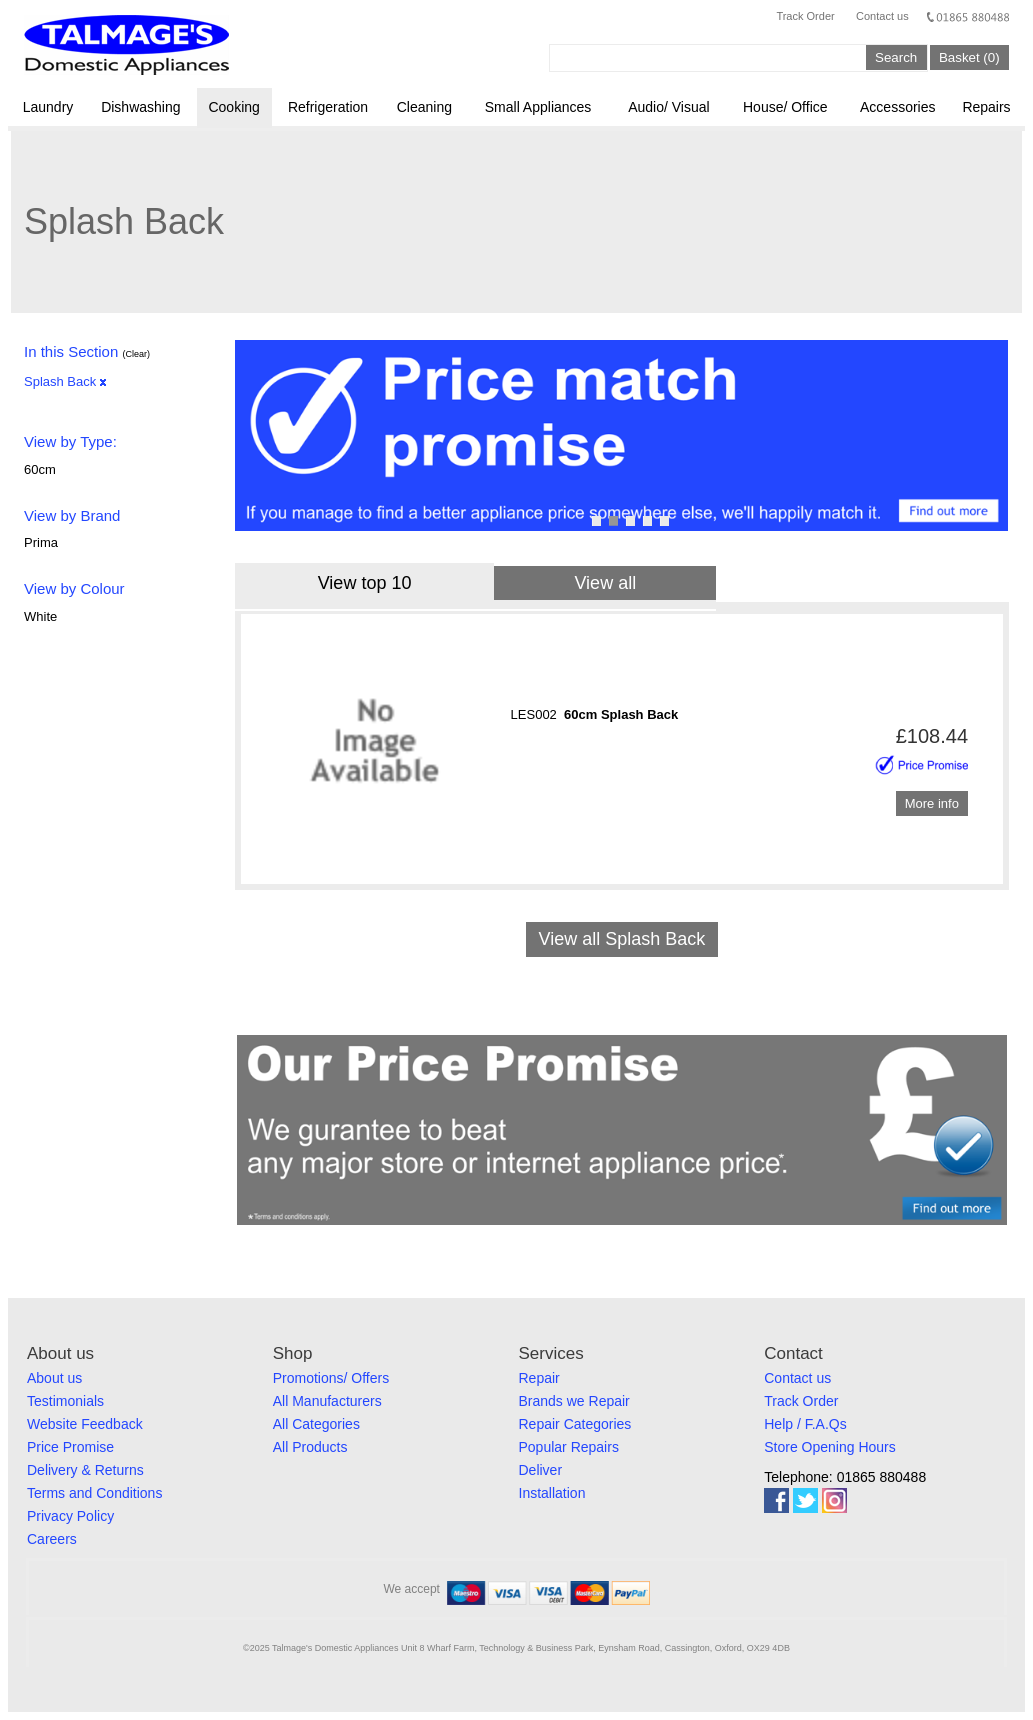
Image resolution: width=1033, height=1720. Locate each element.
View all (605, 583)
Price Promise (70, 1447)
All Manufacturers (327, 1401)
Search (896, 57)
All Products (310, 1447)
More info (932, 803)
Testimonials (65, 1401)
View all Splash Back (621, 939)
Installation (552, 1493)
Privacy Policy (70, 1516)
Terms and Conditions (94, 1493)
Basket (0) (969, 57)
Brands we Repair (574, 1401)
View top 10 (365, 583)
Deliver (541, 1470)
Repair (539, 1378)
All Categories (316, 1424)
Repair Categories (575, 1424)
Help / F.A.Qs (805, 1424)
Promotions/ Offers (331, 1378)
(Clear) (136, 354)
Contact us (882, 16)
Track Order (805, 16)
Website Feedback (85, 1424)
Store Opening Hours (830, 1447)
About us (54, 1378)
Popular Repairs (569, 1447)
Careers (52, 1539)
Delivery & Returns (85, 1470)
